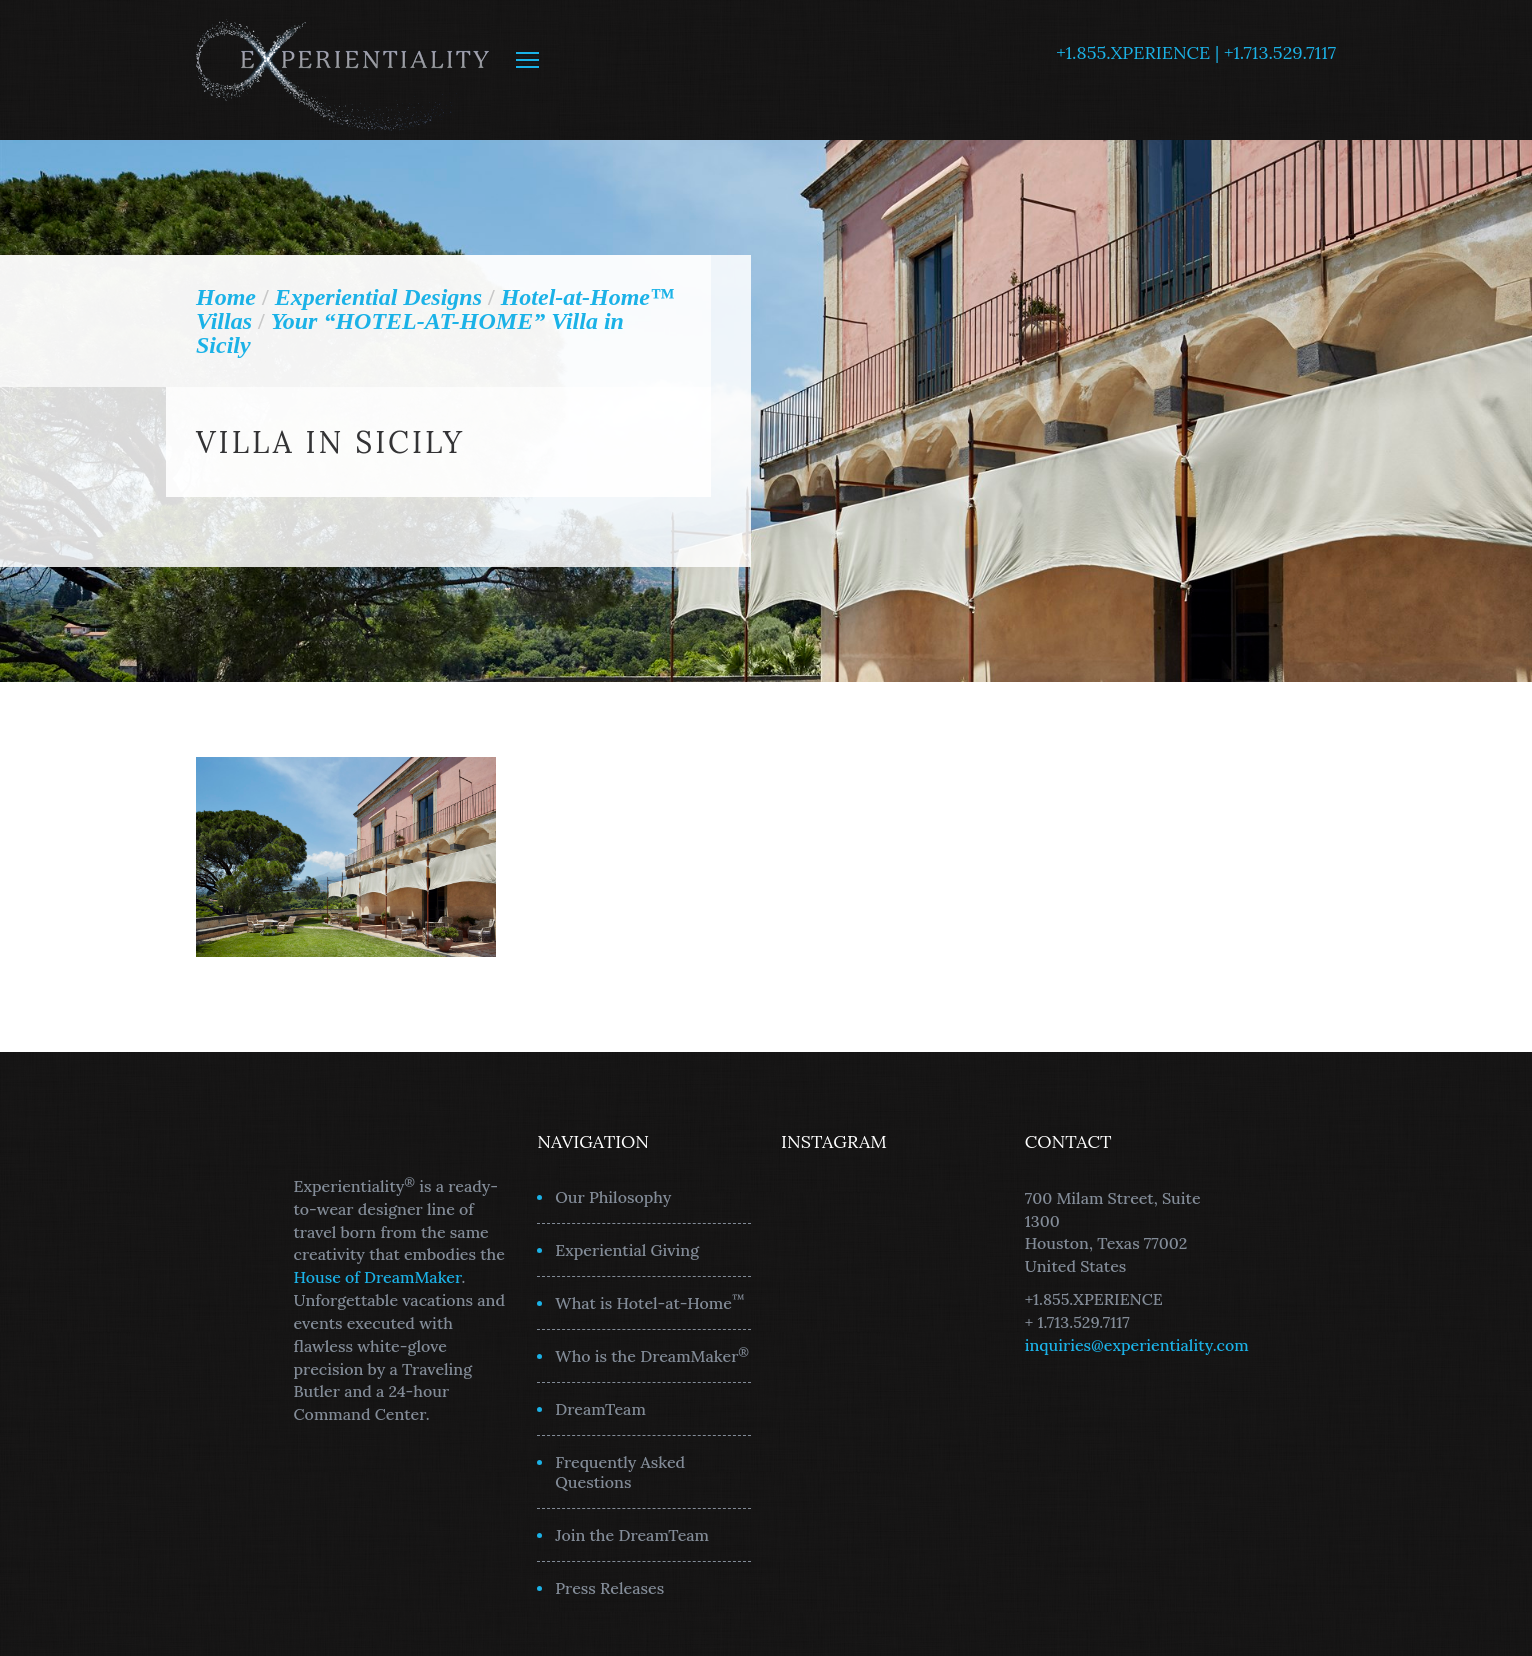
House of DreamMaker (378, 1277)
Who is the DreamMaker (652, 1355)
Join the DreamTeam (632, 1535)
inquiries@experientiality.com (1137, 1345)
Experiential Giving (627, 1250)
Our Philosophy (613, 1197)
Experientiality (343, 70)
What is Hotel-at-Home (650, 1302)
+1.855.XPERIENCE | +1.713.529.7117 (1196, 52)
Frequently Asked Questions (620, 1472)
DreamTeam (600, 1409)
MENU (527, 60)
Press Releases (609, 1588)
